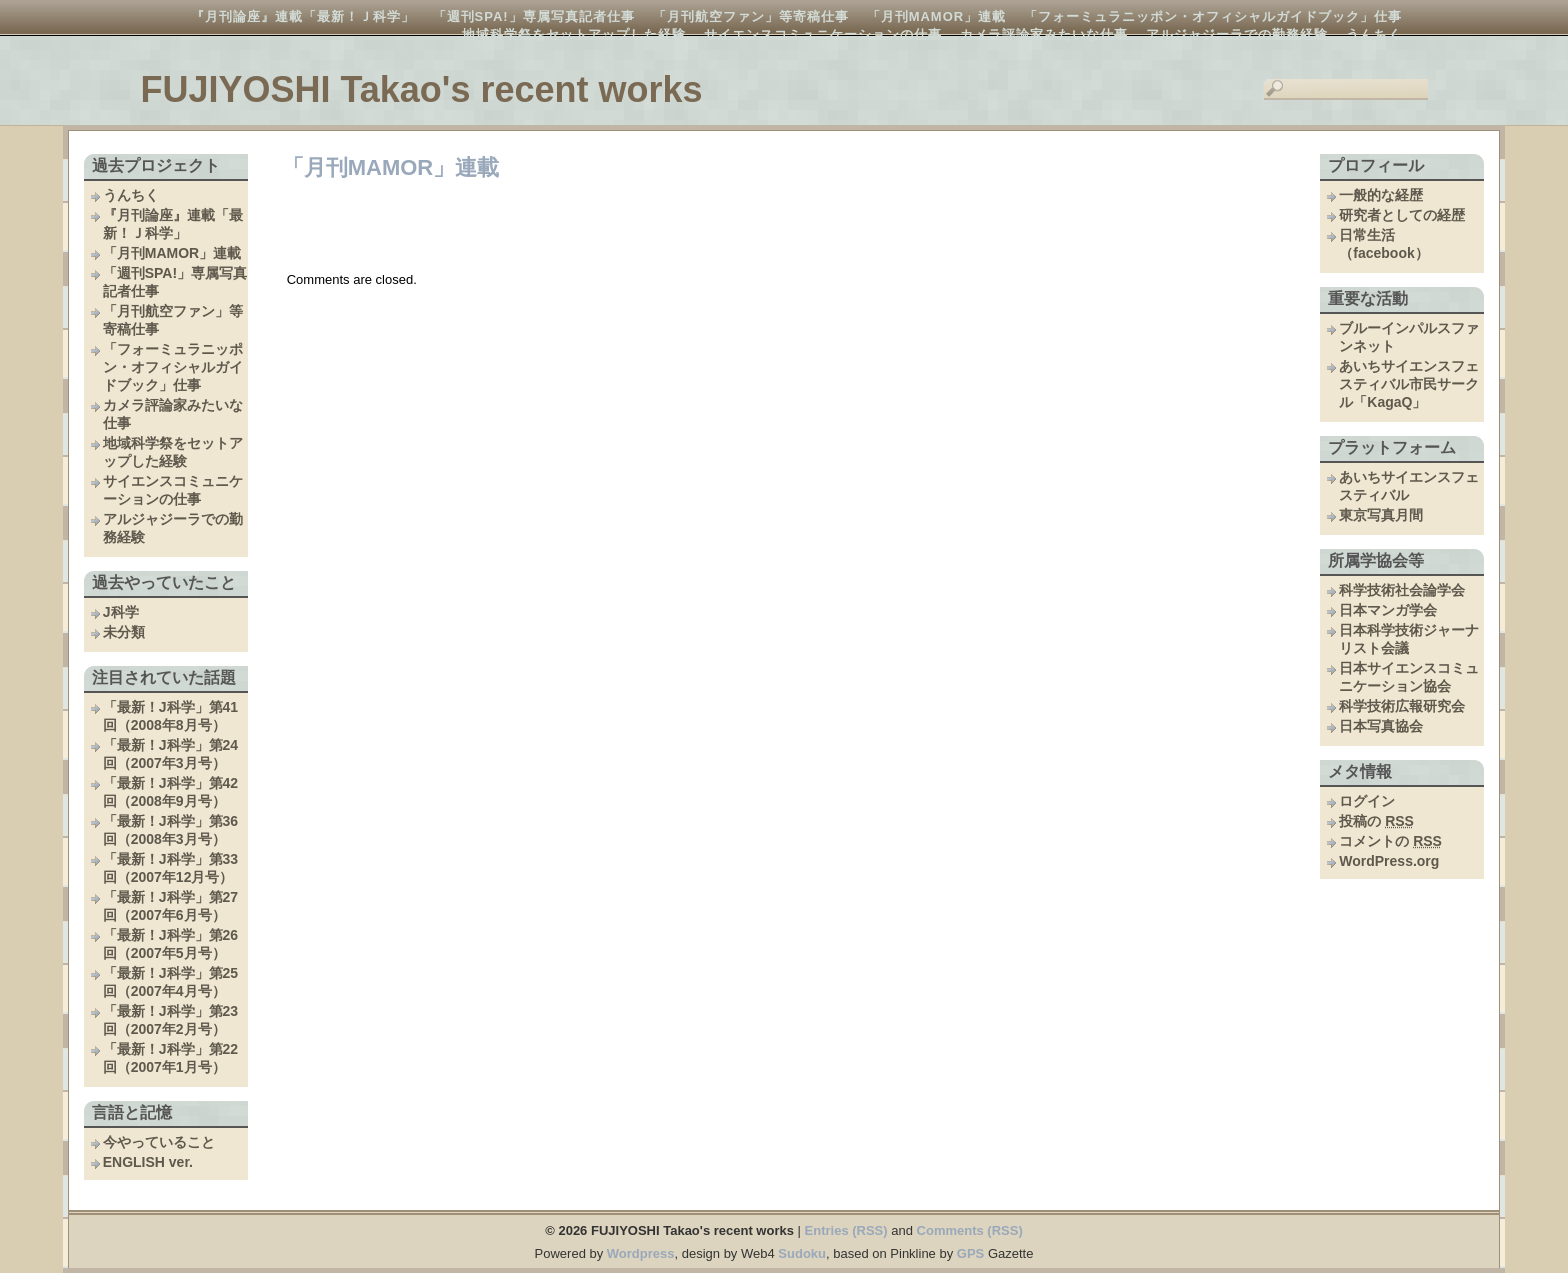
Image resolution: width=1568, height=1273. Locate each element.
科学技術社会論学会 (1402, 590)
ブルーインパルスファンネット (1409, 337)
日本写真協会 (1381, 726)
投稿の (1376, 821)
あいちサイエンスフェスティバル (1409, 486)
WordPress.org (1389, 861)
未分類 (124, 632)
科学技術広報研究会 (1402, 706)
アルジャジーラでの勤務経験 (1237, 34)
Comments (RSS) (970, 1230)
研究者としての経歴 (1402, 215)
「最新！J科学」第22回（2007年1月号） (170, 1058)
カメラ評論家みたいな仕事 (1044, 34)
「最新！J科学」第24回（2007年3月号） (170, 754)
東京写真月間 (1381, 515)
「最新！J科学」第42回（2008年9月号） (170, 792)
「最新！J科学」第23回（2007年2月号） (170, 1020)
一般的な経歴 (1381, 195)
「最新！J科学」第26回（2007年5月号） (170, 944)
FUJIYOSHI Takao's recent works (421, 89)
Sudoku (802, 1253)
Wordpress (641, 1253)
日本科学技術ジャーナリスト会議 (1409, 639)
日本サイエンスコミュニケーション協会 (1409, 677)
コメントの (1390, 841)
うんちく (1374, 34)
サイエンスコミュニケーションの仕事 (823, 34)
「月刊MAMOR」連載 (937, 16)
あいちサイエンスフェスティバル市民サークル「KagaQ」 (1409, 384)
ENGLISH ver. (148, 1162)
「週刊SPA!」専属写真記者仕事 (534, 16)
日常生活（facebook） (1383, 244)
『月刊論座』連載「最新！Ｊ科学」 (303, 16)
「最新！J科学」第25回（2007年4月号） (170, 982)
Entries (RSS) (846, 1230)
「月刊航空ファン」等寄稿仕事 (751, 16)
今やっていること (159, 1142)
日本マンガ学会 (1388, 610)
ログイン (1367, 801)
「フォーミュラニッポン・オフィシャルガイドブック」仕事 (1213, 16)
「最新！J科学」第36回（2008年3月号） (170, 830)
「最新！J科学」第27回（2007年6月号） (170, 906)
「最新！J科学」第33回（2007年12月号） (170, 868)
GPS (970, 1253)
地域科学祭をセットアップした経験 (574, 34)
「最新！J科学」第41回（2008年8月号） (170, 716)
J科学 (121, 612)
